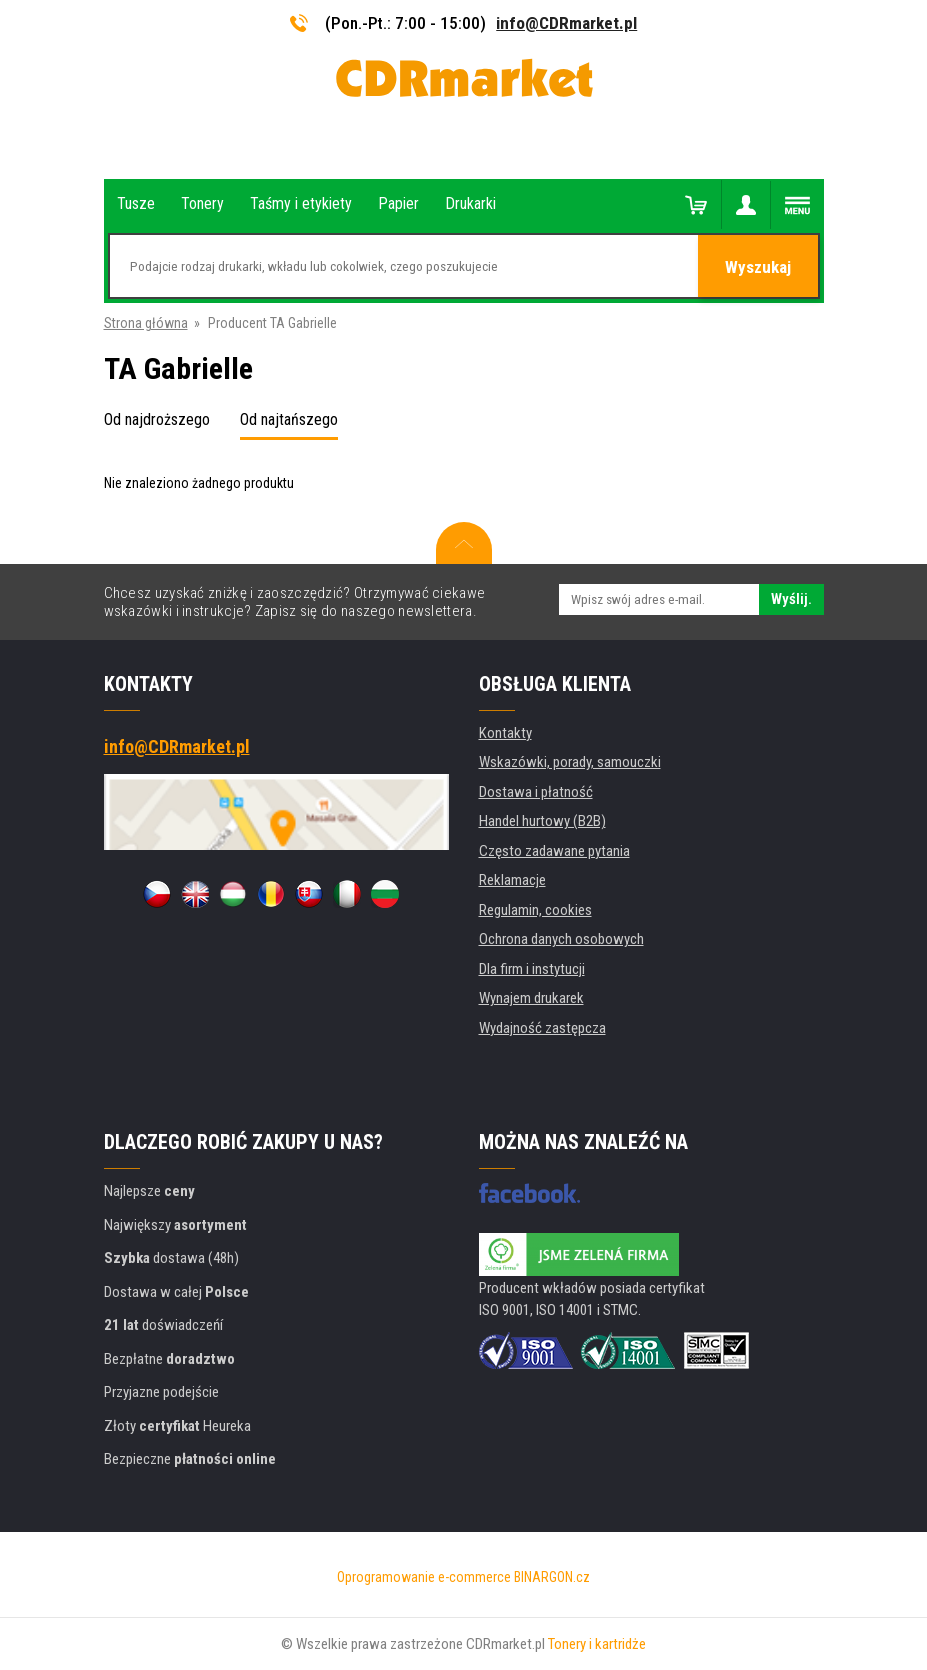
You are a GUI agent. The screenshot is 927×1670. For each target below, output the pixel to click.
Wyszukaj (758, 267)
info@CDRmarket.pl (566, 23)
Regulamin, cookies (535, 910)
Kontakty (505, 733)
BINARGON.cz (552, 1577)
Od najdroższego (157, 419)
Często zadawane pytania (554, 851)
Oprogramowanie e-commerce (424, 1577)
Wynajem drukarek (531, 998)
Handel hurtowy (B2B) (542, 821)
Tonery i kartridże (597, 1644)
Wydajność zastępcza (542, 1028)
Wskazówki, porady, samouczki (570, 762)
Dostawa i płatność (536, 792)
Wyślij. (791, 599)
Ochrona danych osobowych (561, 939)
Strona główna (146, 323)
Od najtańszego (289, 419)
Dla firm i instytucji (532, 969)
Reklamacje (512, 880)
